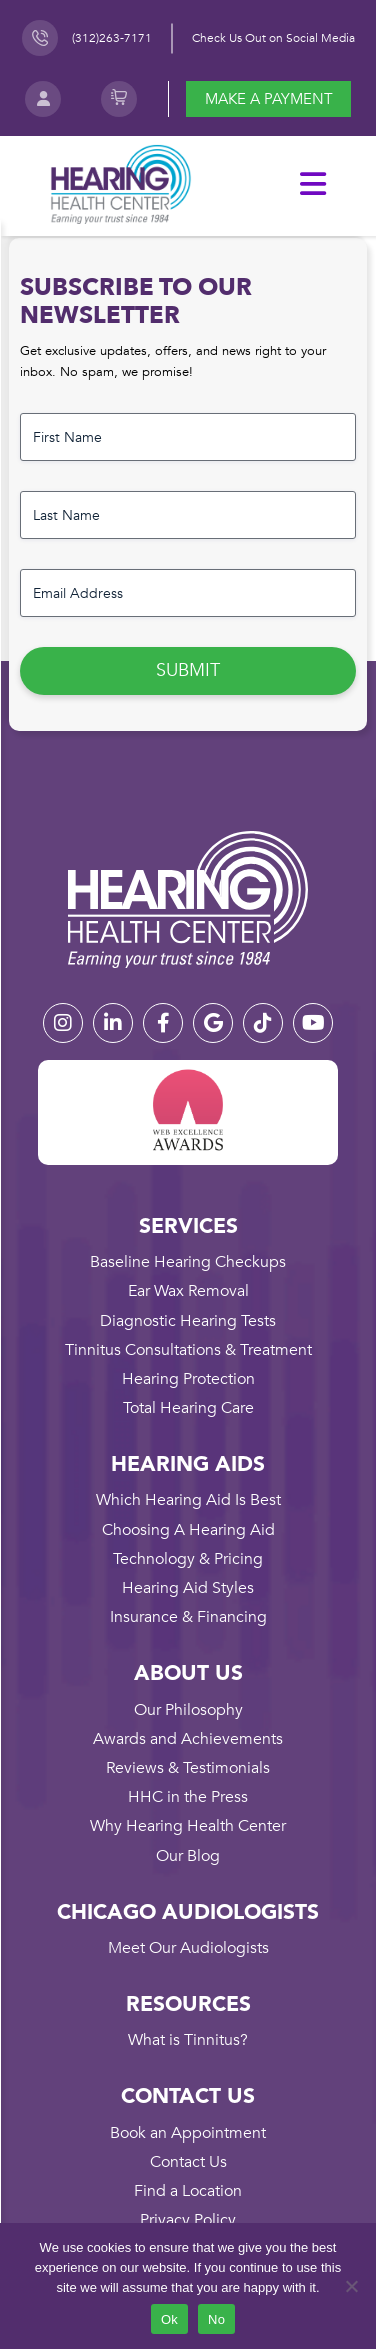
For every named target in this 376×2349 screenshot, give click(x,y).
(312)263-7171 (112, 38)
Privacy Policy (188, 2220)
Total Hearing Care (188, 1408)
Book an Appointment (188, 2133)
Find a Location (188, 2191)
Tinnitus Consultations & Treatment (188, 1350)
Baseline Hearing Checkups (188, 1262)
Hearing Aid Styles (188, 1588)
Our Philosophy (188, 1710)
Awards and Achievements (188, 1739)
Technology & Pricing (188, 1559)
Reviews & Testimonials (188, 1768)
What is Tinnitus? (188, 2040)
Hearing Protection (188, 1379)
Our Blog (188, 1856)
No (216, 2319)
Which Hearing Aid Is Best (188, 1500)
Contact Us (188, 2162)
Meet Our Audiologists (188, 1948)
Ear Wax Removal (188, 1291)
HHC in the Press (188, 1797)
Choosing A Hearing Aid (188, 1530)
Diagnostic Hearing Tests (188, 1321)
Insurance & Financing (188, 1617)
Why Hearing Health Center (188, 1826)
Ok (169, 2319)
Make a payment (269, 99)
